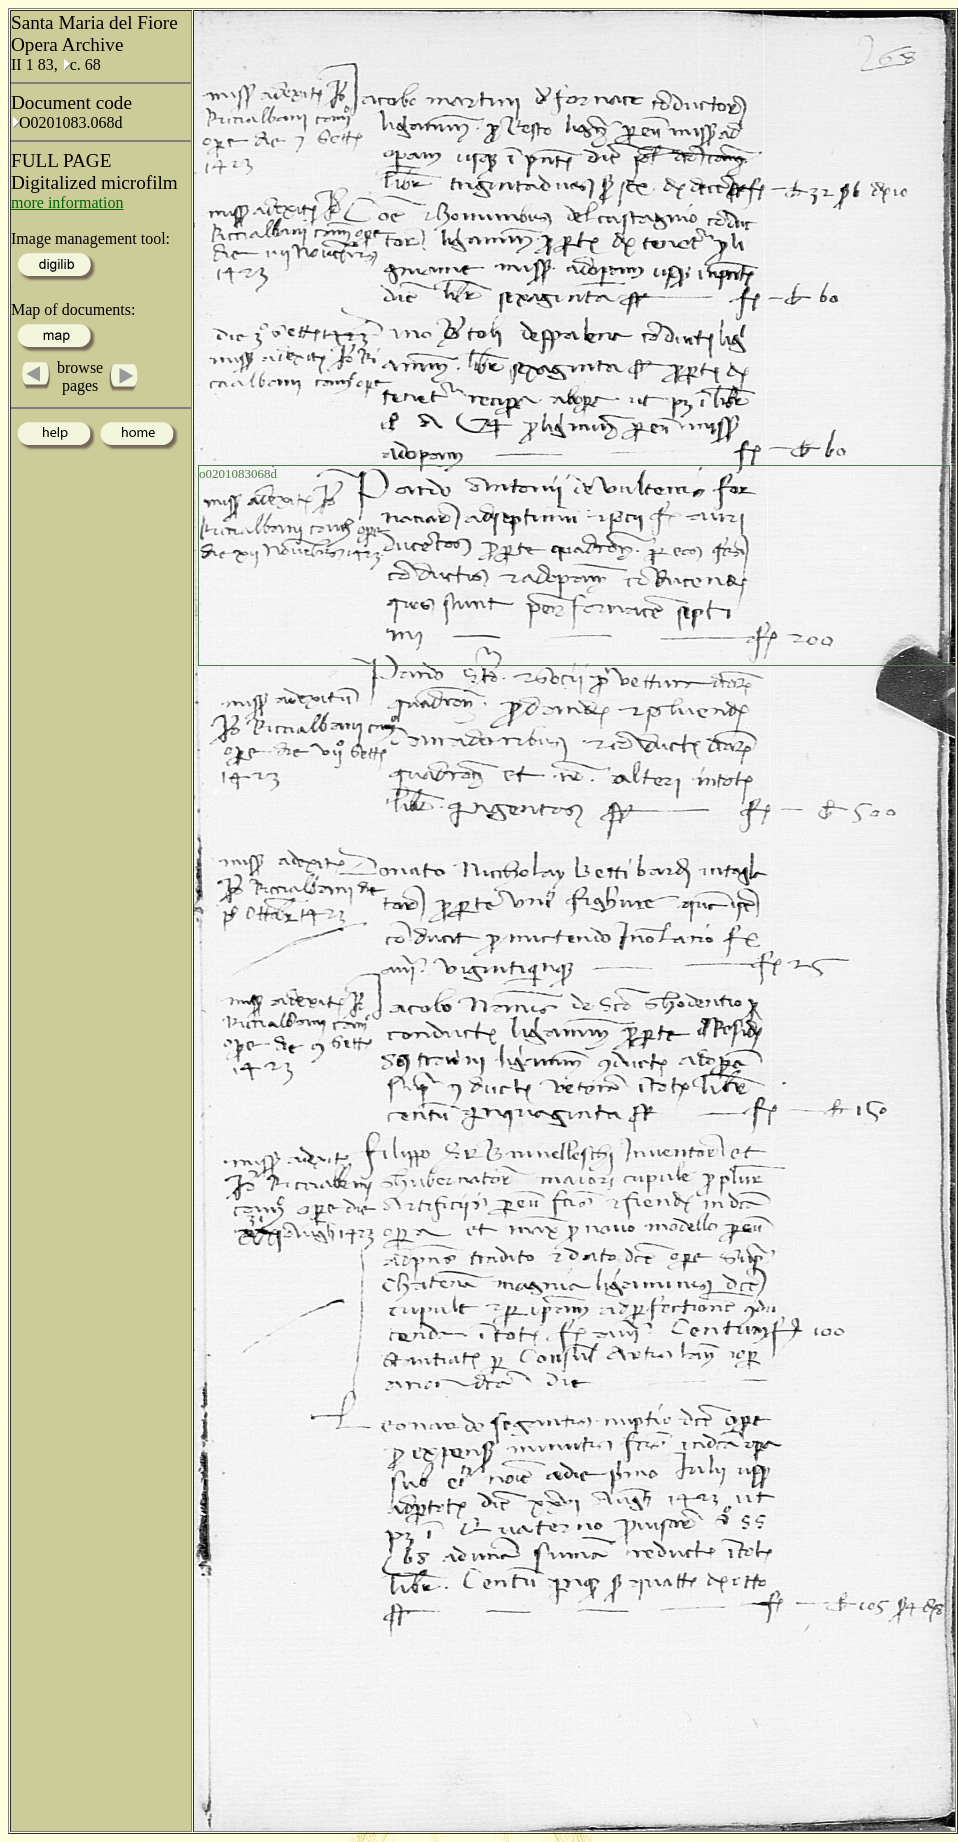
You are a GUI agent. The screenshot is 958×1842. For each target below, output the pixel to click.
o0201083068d (238, 473)
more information (67, 202)
